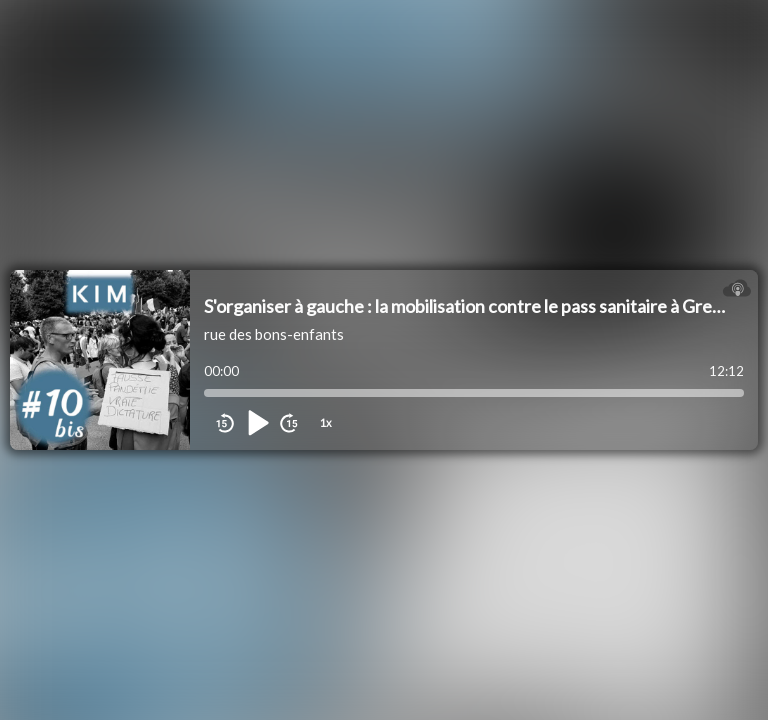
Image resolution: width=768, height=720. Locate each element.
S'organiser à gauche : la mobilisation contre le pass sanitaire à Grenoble (480, 306)
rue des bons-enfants (274, 334)
